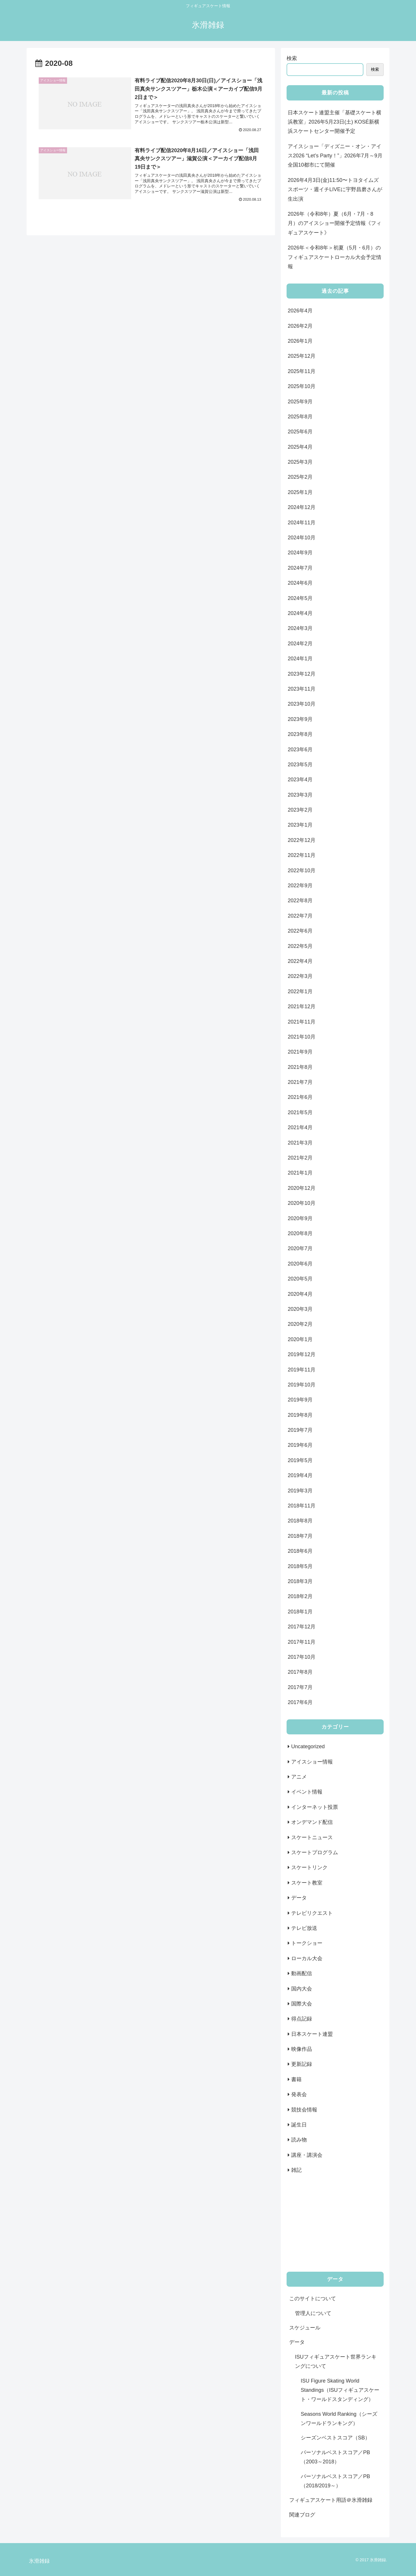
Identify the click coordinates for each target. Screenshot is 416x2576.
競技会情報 (304, 2110)
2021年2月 (300, 1158)
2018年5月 (300, 1566)
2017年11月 (301, 1642)
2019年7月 (300, 1430)
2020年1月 (300, 1339)
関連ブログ (302, 2515)
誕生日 (299, 2125)
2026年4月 (300, 311)
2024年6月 (300, 583)
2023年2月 (300, 810)
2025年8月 (300, 417)
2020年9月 (300, 1218)
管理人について (313, 2313)
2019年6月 (300, 1445)
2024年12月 (301, 507)
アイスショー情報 (312, 1762)
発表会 (299, 2094)
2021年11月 (301, 1022)
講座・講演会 (306, 2155)
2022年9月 (300, 885)
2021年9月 (300, 1052)
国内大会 (301, 1989)
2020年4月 (300, 1294)
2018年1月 (300, 1612)
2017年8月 (300, 1672)
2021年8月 (300, 1067)
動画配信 (301, 1973)
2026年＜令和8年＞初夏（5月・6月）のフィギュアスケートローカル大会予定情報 (334, 257)
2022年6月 (300, 931)
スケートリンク (309, 1867)
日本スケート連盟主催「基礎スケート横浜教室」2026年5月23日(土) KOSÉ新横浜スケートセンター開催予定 (334, 122)
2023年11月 (301, 689)
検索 (292, 58)
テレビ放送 (304, 1928)
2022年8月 (300, 900)
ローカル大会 (306, 1958)
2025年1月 (300, 492)
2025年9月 (300, 402)
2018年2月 (300, 1596)
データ (299, 1898)
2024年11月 (301, 522)
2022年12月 (301, 840)
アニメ (299, 1777)
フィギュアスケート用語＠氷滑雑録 (330, 2500)
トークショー (306, 1943)
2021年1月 (300, 1173)
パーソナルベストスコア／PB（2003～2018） (335, 2457)
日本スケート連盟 (312, 2034)
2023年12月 (301, 674)
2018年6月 (300, 1551)
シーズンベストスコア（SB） (335, 2438)
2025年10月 (301, 386)
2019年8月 (300, 1415)
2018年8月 (300, 1521)
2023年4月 (300, 779)
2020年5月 (300, 1279)
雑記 (296, 2170)
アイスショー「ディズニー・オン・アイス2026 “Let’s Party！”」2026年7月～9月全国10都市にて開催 (335, 155)
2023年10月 (301, 704)
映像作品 (301, 2049)
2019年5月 (300, 1460)
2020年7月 (300, 1248)
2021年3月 (300, 1143)
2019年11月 (301, 1370)
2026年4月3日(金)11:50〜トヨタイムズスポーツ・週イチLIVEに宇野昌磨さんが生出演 (335, 189)
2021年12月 (301, 1006)
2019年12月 (301, 1354)
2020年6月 (300, 1264)
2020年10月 (301, 1203)
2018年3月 (300, 1581)
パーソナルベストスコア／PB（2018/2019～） (335, 2481)
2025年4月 (300, 447)
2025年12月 (301, 356)
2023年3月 (300, 795)
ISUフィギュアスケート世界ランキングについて (335, 2361)
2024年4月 (300, 613)
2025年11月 (301, 371)
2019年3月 (300, 1491)
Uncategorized (308, 1746)
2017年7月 (300, 1687)
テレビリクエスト (312, 1913)
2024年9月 (300, 553)
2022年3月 (300, 976)
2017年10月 (301, 1657)
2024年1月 (300, 658)
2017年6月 (300, 1702)
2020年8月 (300, 1233)
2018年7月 (300, 1536)
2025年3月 (300, 462)
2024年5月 (300, 598)
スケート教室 (306, 1883)
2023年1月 (300, 825)
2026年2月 (300, 326)
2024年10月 (301, 537)
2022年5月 (300, 946)
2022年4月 (300, 961)
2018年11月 (301, 1506)
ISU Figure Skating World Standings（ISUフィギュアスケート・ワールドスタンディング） (340, 2390)
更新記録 (301, 2064)
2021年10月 (301, 1037)
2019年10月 (301, 1385)
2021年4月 (300, 1127)
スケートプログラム (314, 1852)
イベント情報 (306, 1792)
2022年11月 (301, 855)
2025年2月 (300, 477)
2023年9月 (300, 719)
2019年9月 (300, 1400)
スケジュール (304, 2328)
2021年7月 (300, 1082)
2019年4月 (300, 1475)
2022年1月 (300, 991)
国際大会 (301, 2004)
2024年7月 (300, 568)
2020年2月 (300, 1324)
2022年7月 (300, 916)
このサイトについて (312, 2298)
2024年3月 (300, 628)
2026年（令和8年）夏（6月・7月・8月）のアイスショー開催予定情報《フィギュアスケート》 (334, 223)
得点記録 (301, 2019)
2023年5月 (300, 764)
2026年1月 (300, 341)
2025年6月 (300, 432)
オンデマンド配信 (312, 1822)
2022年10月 (301, 870)
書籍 (296, 2079)
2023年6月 (300, 749)
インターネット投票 (314, 1807)
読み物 (299, 2140)
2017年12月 (301, 1627)
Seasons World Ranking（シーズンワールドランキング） (339, 2418)
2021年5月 (300, 1112)
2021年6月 (300, 1097)
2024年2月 (300, 643)
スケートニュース (312, 1837)
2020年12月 (301, 1188)
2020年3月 (300, 1309)
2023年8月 (300, 734)
